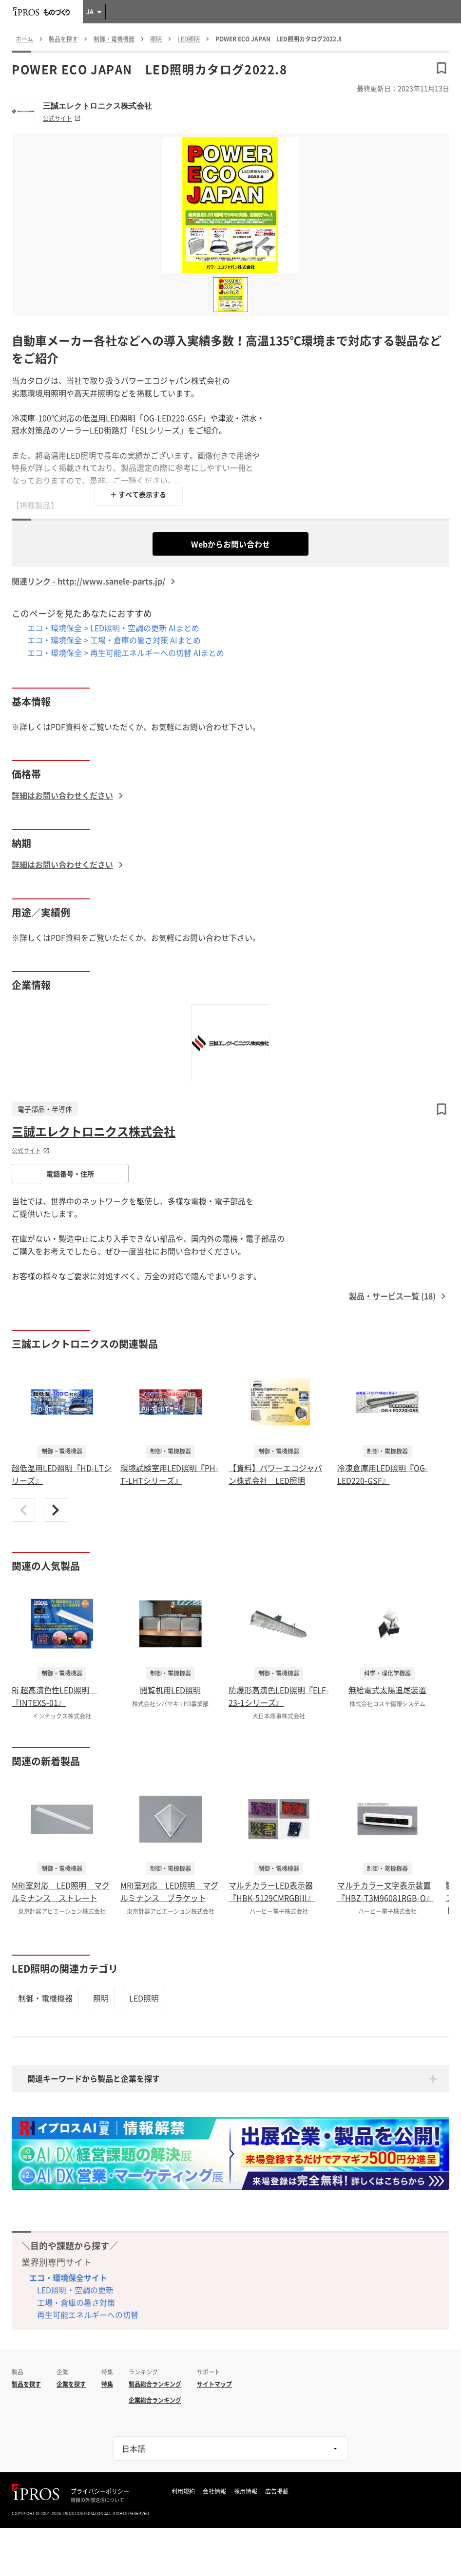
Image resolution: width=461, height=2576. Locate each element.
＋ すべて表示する (138, 494)
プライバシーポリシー (100, 2491)
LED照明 (144, 1998)
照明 (101, 1998)
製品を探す (26, 2384)
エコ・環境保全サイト (68, 2277)
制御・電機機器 (45, 1998)
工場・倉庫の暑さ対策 (76, 2302)
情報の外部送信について (97, 2500)
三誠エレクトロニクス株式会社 (97, 106)
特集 (107, 2384)
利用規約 (183, 2491)
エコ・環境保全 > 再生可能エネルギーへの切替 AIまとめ (125, 652)
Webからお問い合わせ (230, 544)
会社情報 (214, 2491)
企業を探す (71, 2384)
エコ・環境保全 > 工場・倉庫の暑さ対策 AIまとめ (114, 640)
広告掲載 (276, 2491)
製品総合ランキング (155, 2384)
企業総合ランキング (155, 2400)
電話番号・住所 (70, 1173)
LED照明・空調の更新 (75, 2290)
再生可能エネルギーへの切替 (87, 2314)
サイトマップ (214, 2384)
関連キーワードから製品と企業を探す (93, 2078)
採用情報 (245, 2491)
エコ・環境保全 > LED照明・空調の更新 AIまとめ (113, 628)
